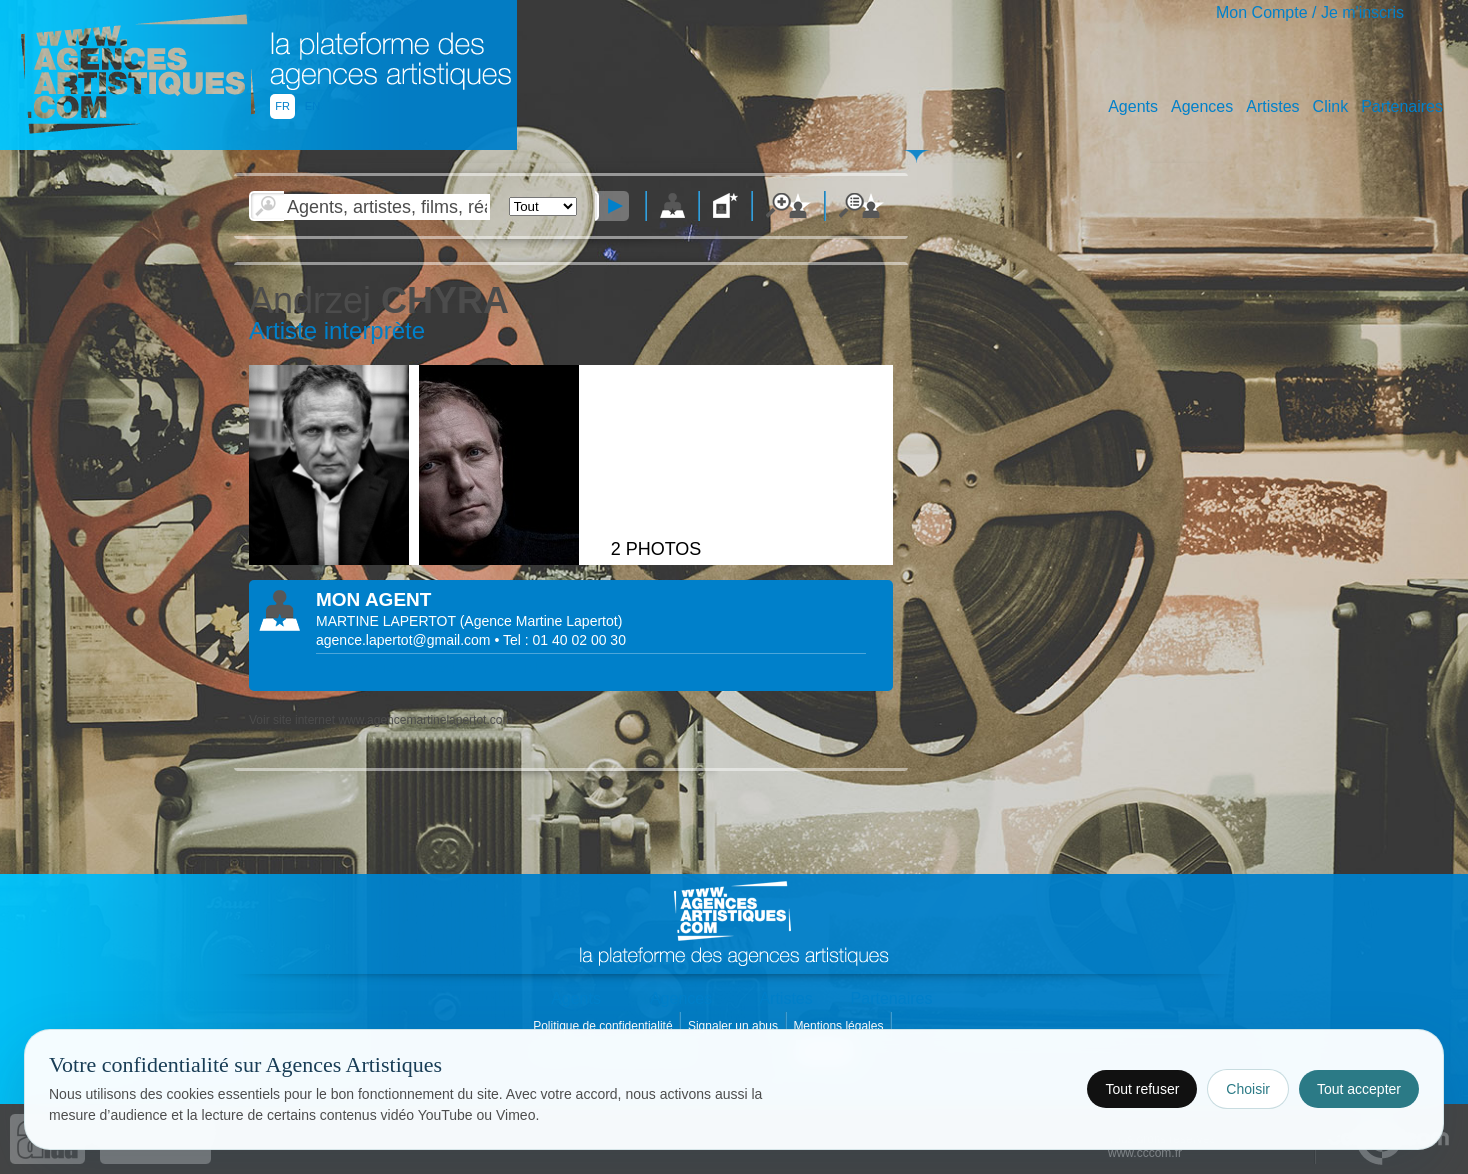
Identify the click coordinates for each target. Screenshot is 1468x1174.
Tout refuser (1142, 1089)
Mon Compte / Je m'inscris (1310, 12)
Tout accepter (1359, 1089)
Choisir (1248, 1089)
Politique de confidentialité (604, 1026)
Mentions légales (839, 1026)
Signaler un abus (734, 1026)
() (541, 621)
